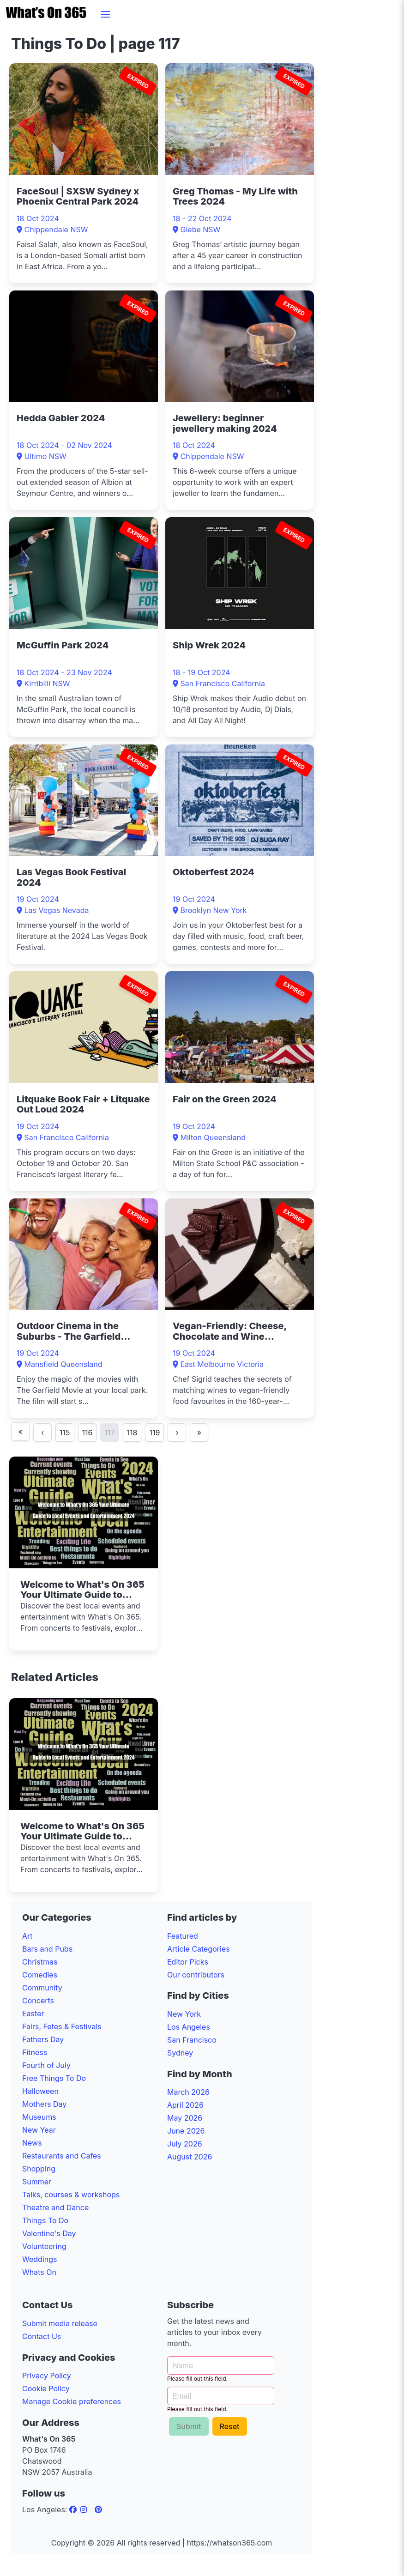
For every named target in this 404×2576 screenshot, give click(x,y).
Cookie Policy (46, 2388)
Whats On (39, 2272)
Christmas (39, 1961)
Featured (182, 1936)
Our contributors (195, 1974)
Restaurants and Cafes (61, 2155)
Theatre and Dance (55, 2207)
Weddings (39, 2259)
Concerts (38, 2000)
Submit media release (59, 2323)
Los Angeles (188, 2027)
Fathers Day (43, 2039)
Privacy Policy (46, 2375)
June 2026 (186, 2130)
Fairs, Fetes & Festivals (62, 2026)
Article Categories (198, 1948)
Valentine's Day (49, 2233)
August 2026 (189, 2156)
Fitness (34, 2052)
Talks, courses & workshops (71, 2194)
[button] (105, 14)
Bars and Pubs (47, 1948)
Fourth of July (46, 2065)
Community (42, 1987)
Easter (33, 2013)
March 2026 (188, 2092)
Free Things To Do (54, 2078)
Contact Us (41, 2336)
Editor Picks (187, 1961)
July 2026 (184, 2143)
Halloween (40, 2091)
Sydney (180, 2052)
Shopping (38, 2168)
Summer (36, 2181)
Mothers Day (44, 2104)
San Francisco (192, 2039)
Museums (39, 2117)
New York (184, 2014)
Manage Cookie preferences (71, 2401)
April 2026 (185, 2105)
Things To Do (45, 2220)
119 (154, 1432)
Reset (230, 2426)
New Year (39, 2130)
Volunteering (44, 2246)
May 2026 (184, 2117)
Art (27, 1936)
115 (65, 1432)
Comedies (39, 1974)
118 (132, 1432)
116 (87, 1432)
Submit (188, 2426)
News (32, 2142)
